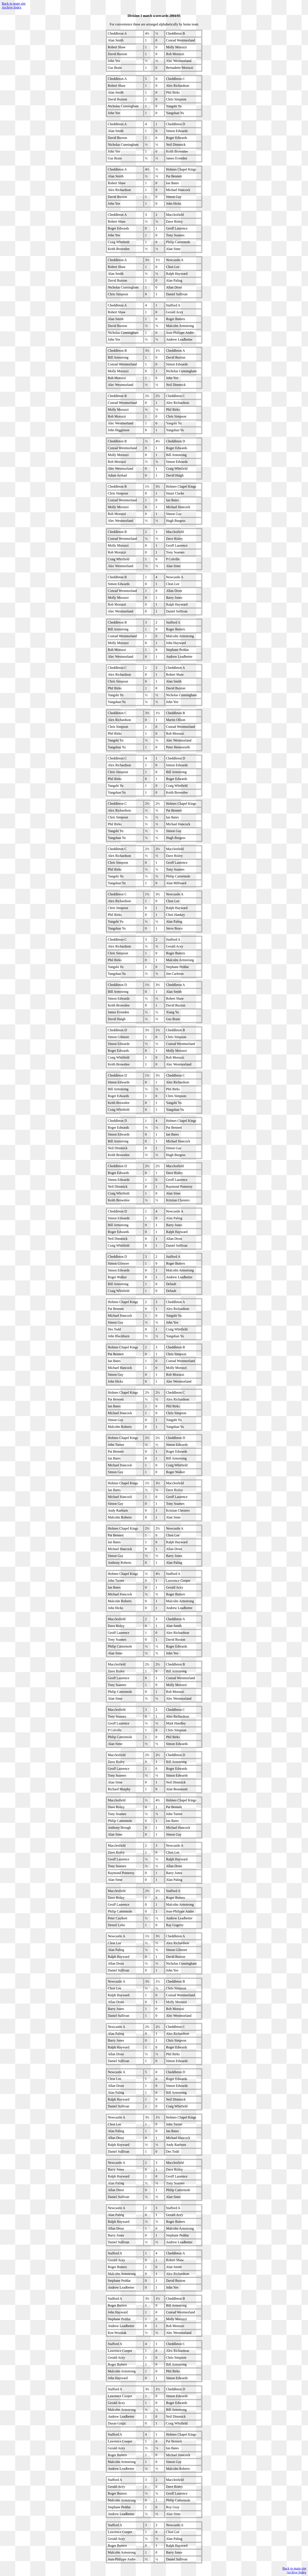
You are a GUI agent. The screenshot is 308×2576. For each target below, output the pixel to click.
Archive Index (11, 7)
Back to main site (14, 3)
